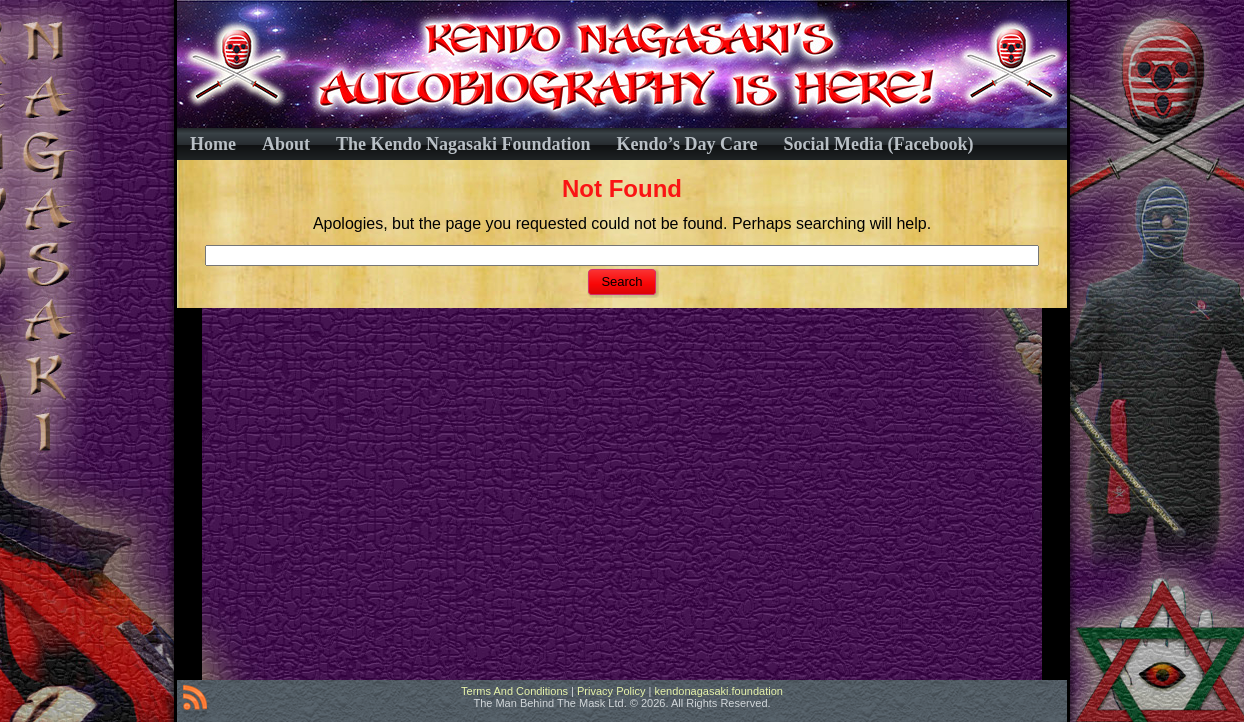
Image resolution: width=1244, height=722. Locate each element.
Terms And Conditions (514, 691)
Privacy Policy (611, 691)
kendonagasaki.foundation (718, 691)
